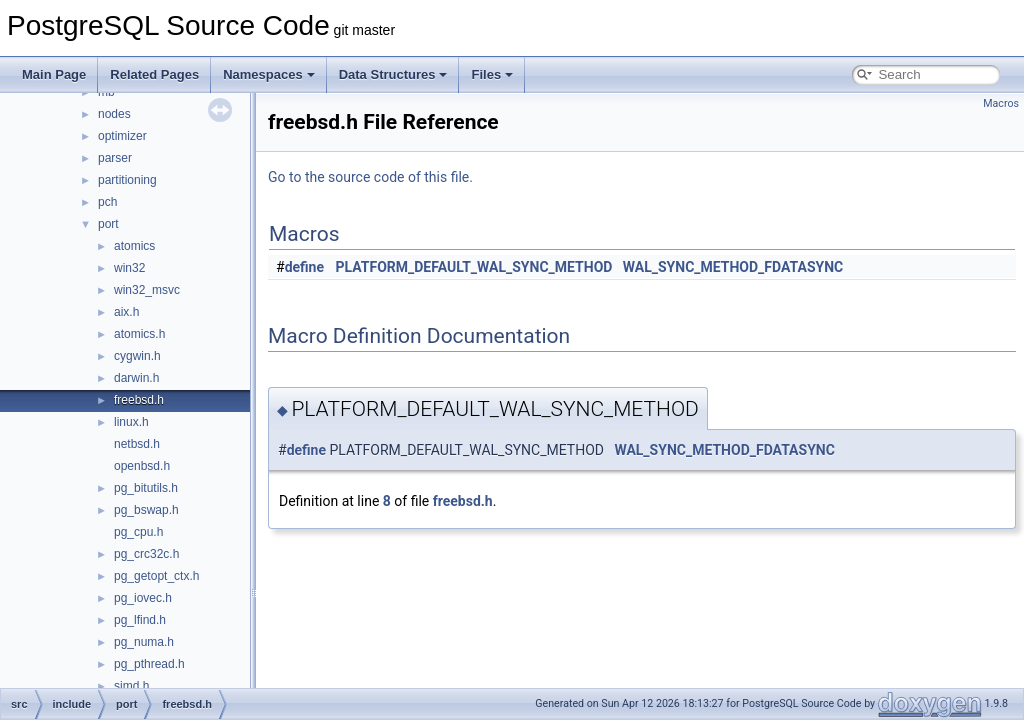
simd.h (131, 686)
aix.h (126, 312)
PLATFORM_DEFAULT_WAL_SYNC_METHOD (474, 267)
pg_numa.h (144, 642)
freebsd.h (139, 400)
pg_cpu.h (138, 532)
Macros (1001, 103)
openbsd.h (142, 466)
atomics (134, 246)
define (304, 267)
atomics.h (139, 334)
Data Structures (393, 74)
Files (492, 74)
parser (115, 158)
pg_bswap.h (146, 510)
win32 (129, 268)
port (108, 224)
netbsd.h (137, 444)
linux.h (131, 422)
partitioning (127, 180)
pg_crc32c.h (146, 554)
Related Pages (154, 74)
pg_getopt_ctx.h (156, 576)
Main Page (54, 74)
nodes (114, 114)
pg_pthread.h (149, 664)
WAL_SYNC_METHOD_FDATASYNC (733, 267)
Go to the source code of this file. (370, 177)
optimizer (122, 136)
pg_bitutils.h (146, 488)
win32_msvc (147, 290)
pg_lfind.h (140, 620)
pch (107, 202)
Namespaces (269, 74)
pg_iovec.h (143, 598)
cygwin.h (137, 356)
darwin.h (136, 378)
